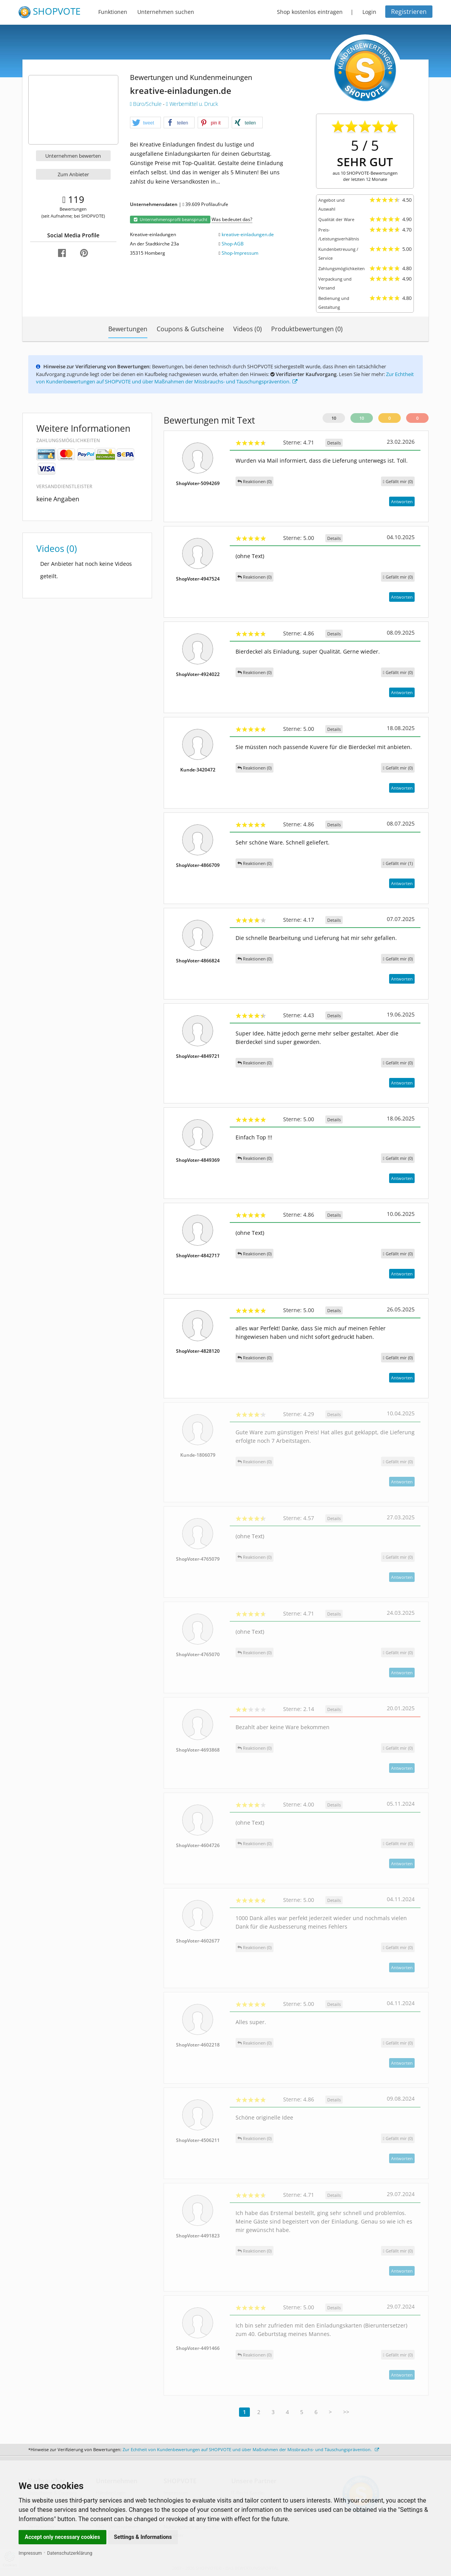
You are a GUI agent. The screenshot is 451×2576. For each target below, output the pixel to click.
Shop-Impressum (240, 253)
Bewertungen (127, 329)
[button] (145, 123)
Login (369, 11)
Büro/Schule (146, 103)
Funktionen (112, 11)
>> (346, 2412)
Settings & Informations (143, 2537)
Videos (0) (247, 329)
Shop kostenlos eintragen (310, 11)
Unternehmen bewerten (73, 155)
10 (333, 418)
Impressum (30, 2553)
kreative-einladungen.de (248, 234)
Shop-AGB (233, 243)
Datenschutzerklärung (69, 2553)
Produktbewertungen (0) (307, 329)
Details (334, 443)
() (398, 481)
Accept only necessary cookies (62, 2537)
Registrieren (409, 11)
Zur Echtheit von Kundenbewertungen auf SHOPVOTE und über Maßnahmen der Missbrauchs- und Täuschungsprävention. (225, 378)
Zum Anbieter (73, 174)
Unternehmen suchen (165, 11)
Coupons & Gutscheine (190, 329)
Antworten (402, 501)
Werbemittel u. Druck (192, 103)
